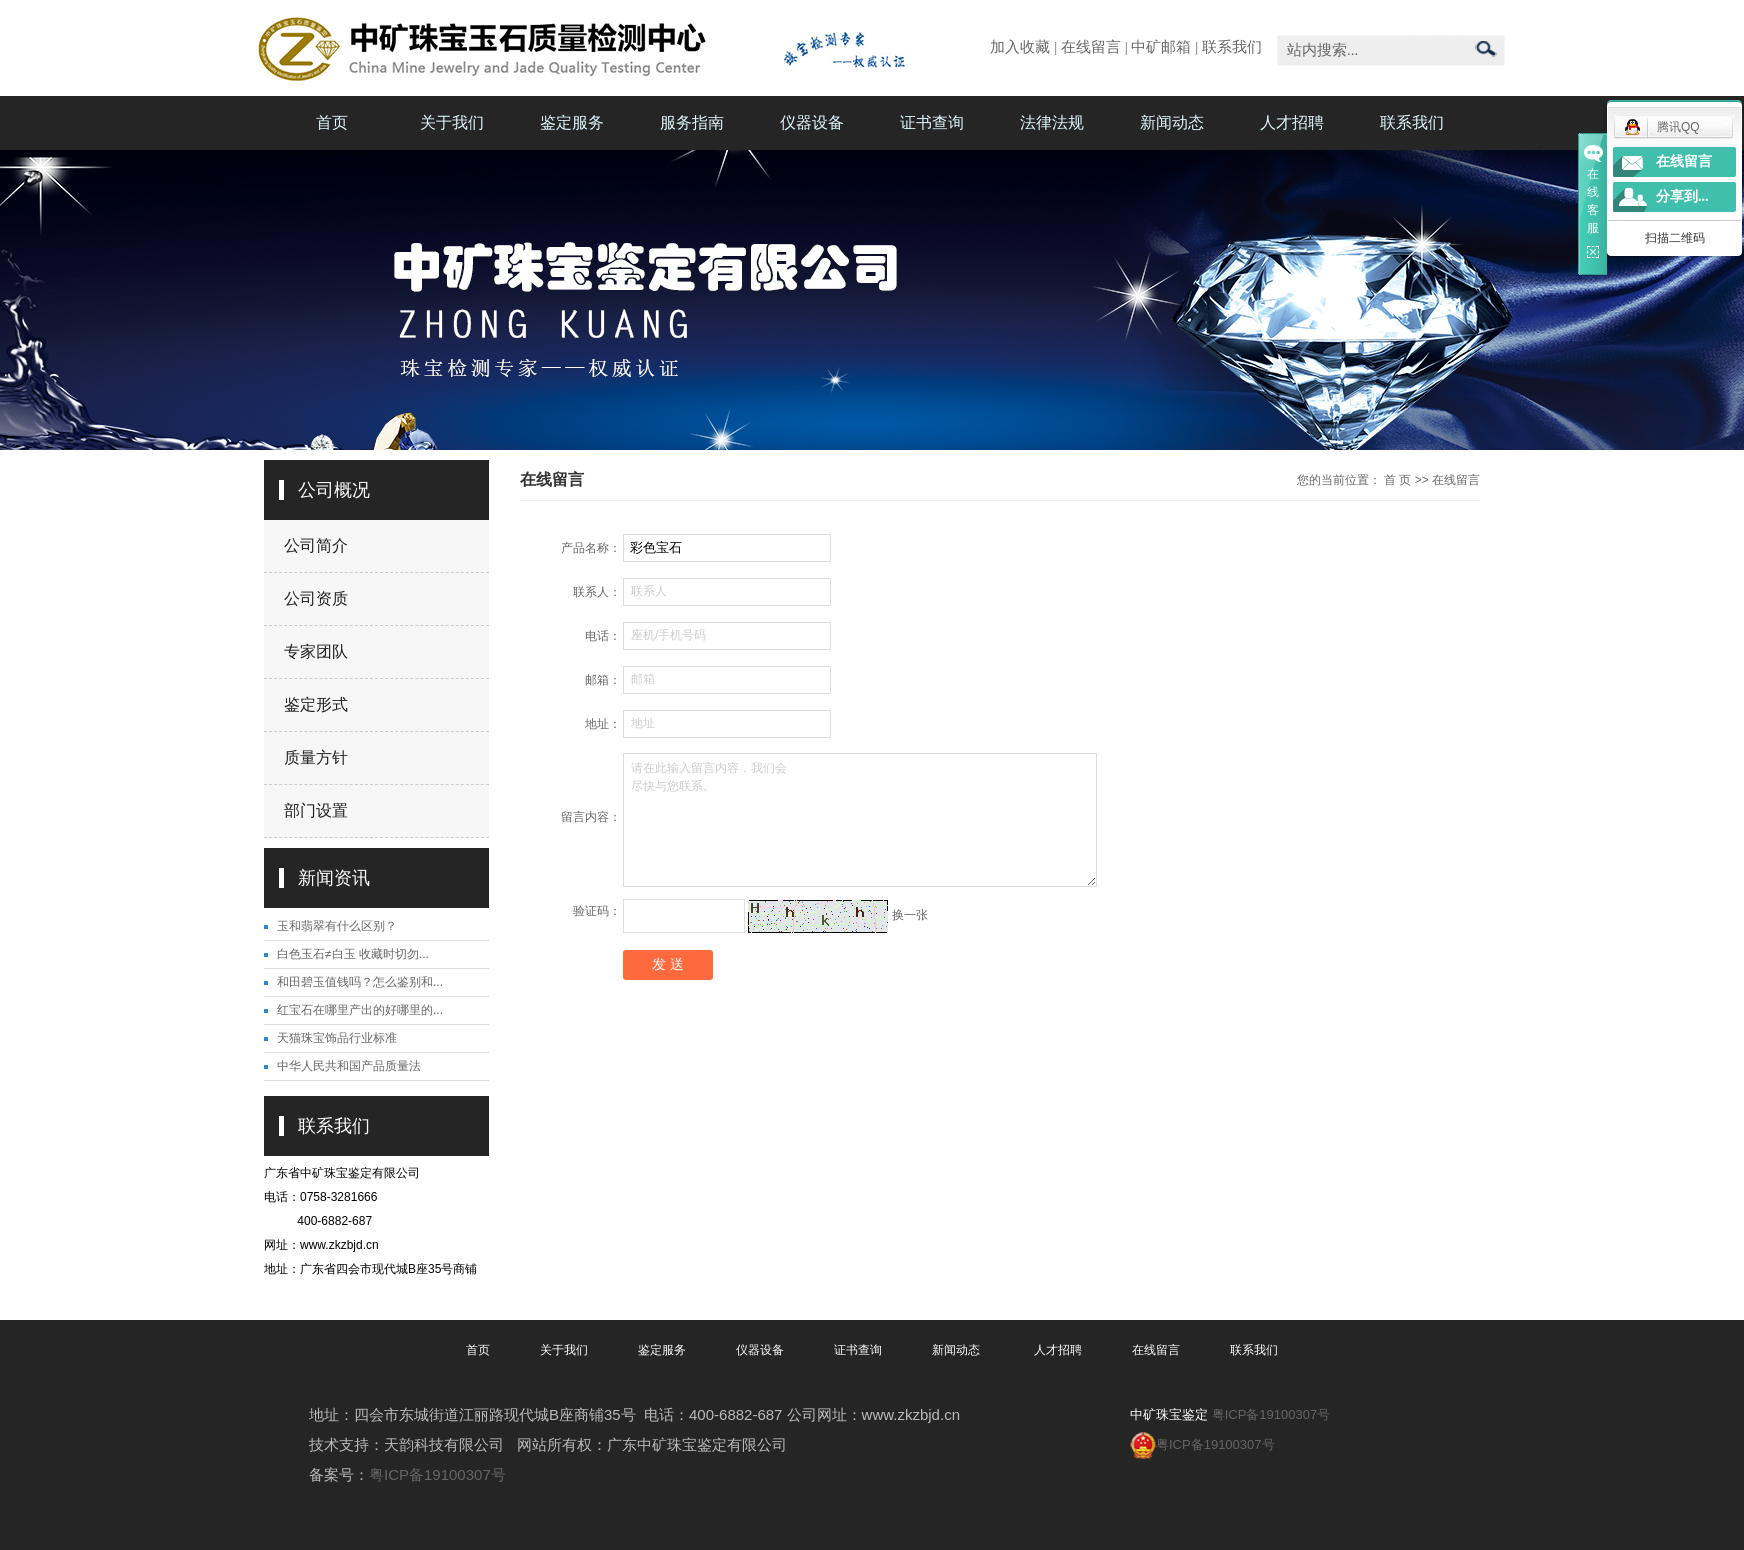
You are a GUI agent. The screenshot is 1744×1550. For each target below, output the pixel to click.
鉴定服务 (572, 122)
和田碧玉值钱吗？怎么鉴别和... (360, 982)
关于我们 (452, 122)
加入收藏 (1020, 47)
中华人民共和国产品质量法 (349, 1066)
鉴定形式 (316, 704)
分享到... (1682, 196)
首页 (332, 122)
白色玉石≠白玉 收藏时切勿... (353, 954)
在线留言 (1091, 47)
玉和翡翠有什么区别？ (337, 926)
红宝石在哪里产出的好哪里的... (360, 1010)
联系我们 (1232, 47)
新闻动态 (1172, 122)
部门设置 (316, 810)
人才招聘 (1292, 122)
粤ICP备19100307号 (437, 1474)
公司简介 (316, 545)
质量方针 (316, 757)
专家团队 (316, 651)
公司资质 (316, 598)
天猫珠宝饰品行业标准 (337, 1038)
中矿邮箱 (1161, 47)
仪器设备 (812, 122)
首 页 (1397, 480)
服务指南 (692, 122)
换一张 (910, 915)
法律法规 (1052, 122)
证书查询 (932, 122)
